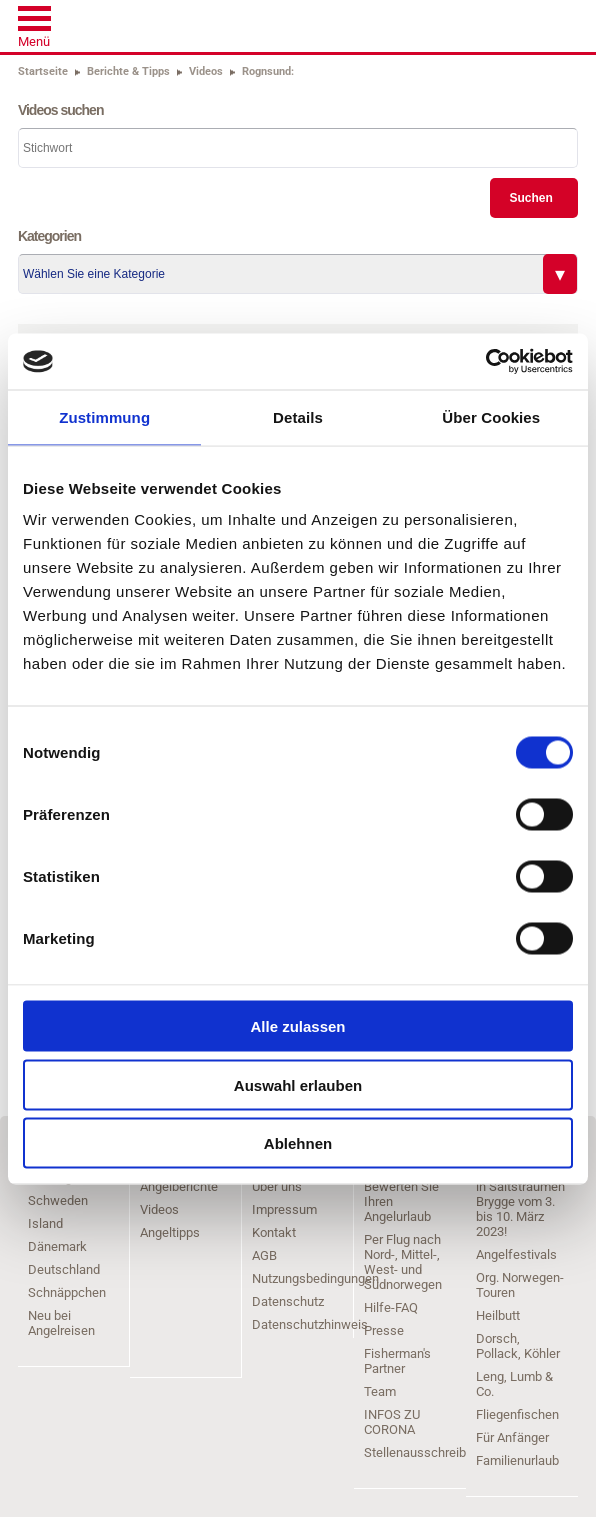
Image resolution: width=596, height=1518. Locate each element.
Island (45, 1223)
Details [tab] (298, 416)
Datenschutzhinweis (310, 1324)
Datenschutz (288, 1301)
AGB (264, 1255)
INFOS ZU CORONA (392, 1422)
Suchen (530, 198)
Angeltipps (170, 1232)
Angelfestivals (516, 1254)
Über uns (277, 1186)
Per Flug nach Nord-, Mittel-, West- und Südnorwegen (403, 1262)
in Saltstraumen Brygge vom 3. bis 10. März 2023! (520, 1209)
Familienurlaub (517, 1460)
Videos (159, 1209)
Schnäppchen (67, 1292)
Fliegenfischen (517, 1414)
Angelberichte (179, 1186)
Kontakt (274, 1232)
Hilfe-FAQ (391, 1307)
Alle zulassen (297, 1026)
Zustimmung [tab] (104, 416)
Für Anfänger (512, 1437)
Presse (384, 1330)
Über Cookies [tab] (491, 416)
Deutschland (64, 1269)
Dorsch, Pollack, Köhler (518, 1346)
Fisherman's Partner (397, 1361)
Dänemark (57, 1246)
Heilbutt (498, 1315)
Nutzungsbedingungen (315, 1278)
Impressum (284, 1209)
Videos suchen (61, 110)
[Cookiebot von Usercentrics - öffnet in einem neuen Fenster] (485, 362)
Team (380, 1391)
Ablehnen (298, 1143)
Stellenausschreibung (425, 1452)
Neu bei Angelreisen (61, 1323)
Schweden (58, 1200)
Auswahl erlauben (298, 1084)
